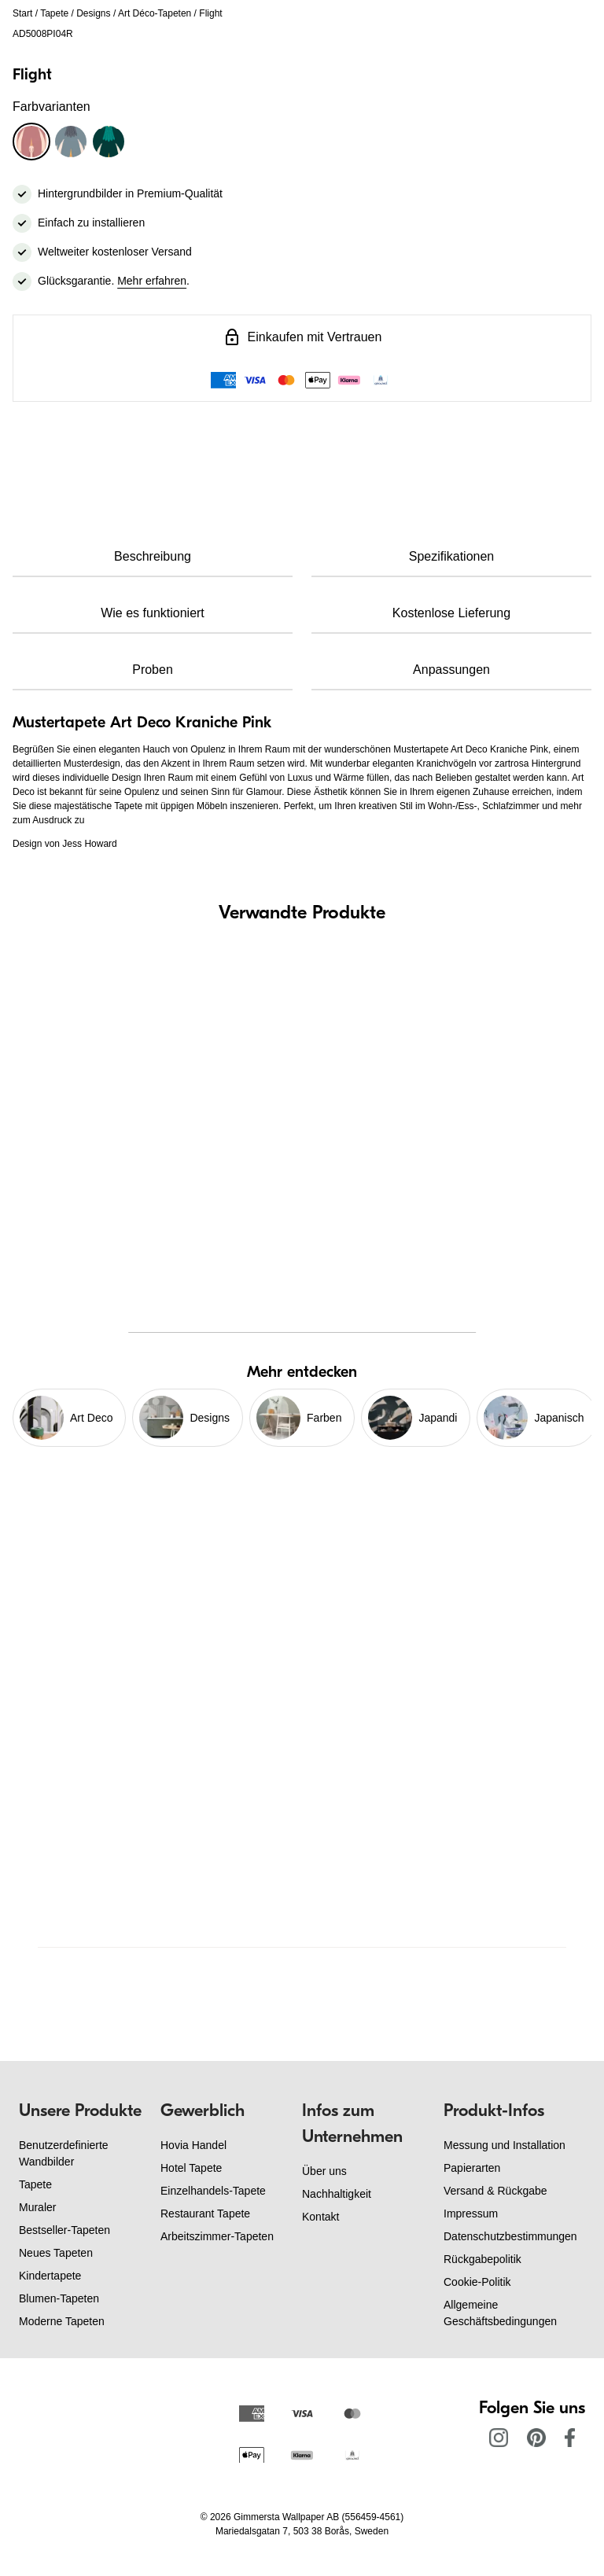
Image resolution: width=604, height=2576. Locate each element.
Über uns (324, 2171)
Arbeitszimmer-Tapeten (217, 2236)
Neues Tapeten (56, 2253)
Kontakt (320, 2216)
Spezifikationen (452, 556)
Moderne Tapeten (62, 2321)
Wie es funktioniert (152, 613)
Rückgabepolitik (482, 2259)
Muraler (37, 2207)
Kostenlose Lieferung (451, 613)
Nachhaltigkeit (336, 2194)
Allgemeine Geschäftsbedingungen (500, 2313)
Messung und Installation (504, 2145)
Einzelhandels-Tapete (213, 2190)
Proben (152, 669)
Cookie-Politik (477, 2282)
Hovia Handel (193, 2145)
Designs (93, 13)
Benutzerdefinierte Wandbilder (64, 2153)
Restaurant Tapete (205, 2213)
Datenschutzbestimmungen (510, 2236)
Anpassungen (451, 669)
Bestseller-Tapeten (64, 2230)
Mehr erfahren (151, 280)
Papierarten (472, 2168)
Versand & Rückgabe (495, 2190)
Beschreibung (152, 556)
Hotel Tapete (191, 2168)
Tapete (54, 13)
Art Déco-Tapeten (154, 13)
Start (22, 13)
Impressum (471, 2213)
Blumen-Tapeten (59, 2298)
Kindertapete (50, 2275)
